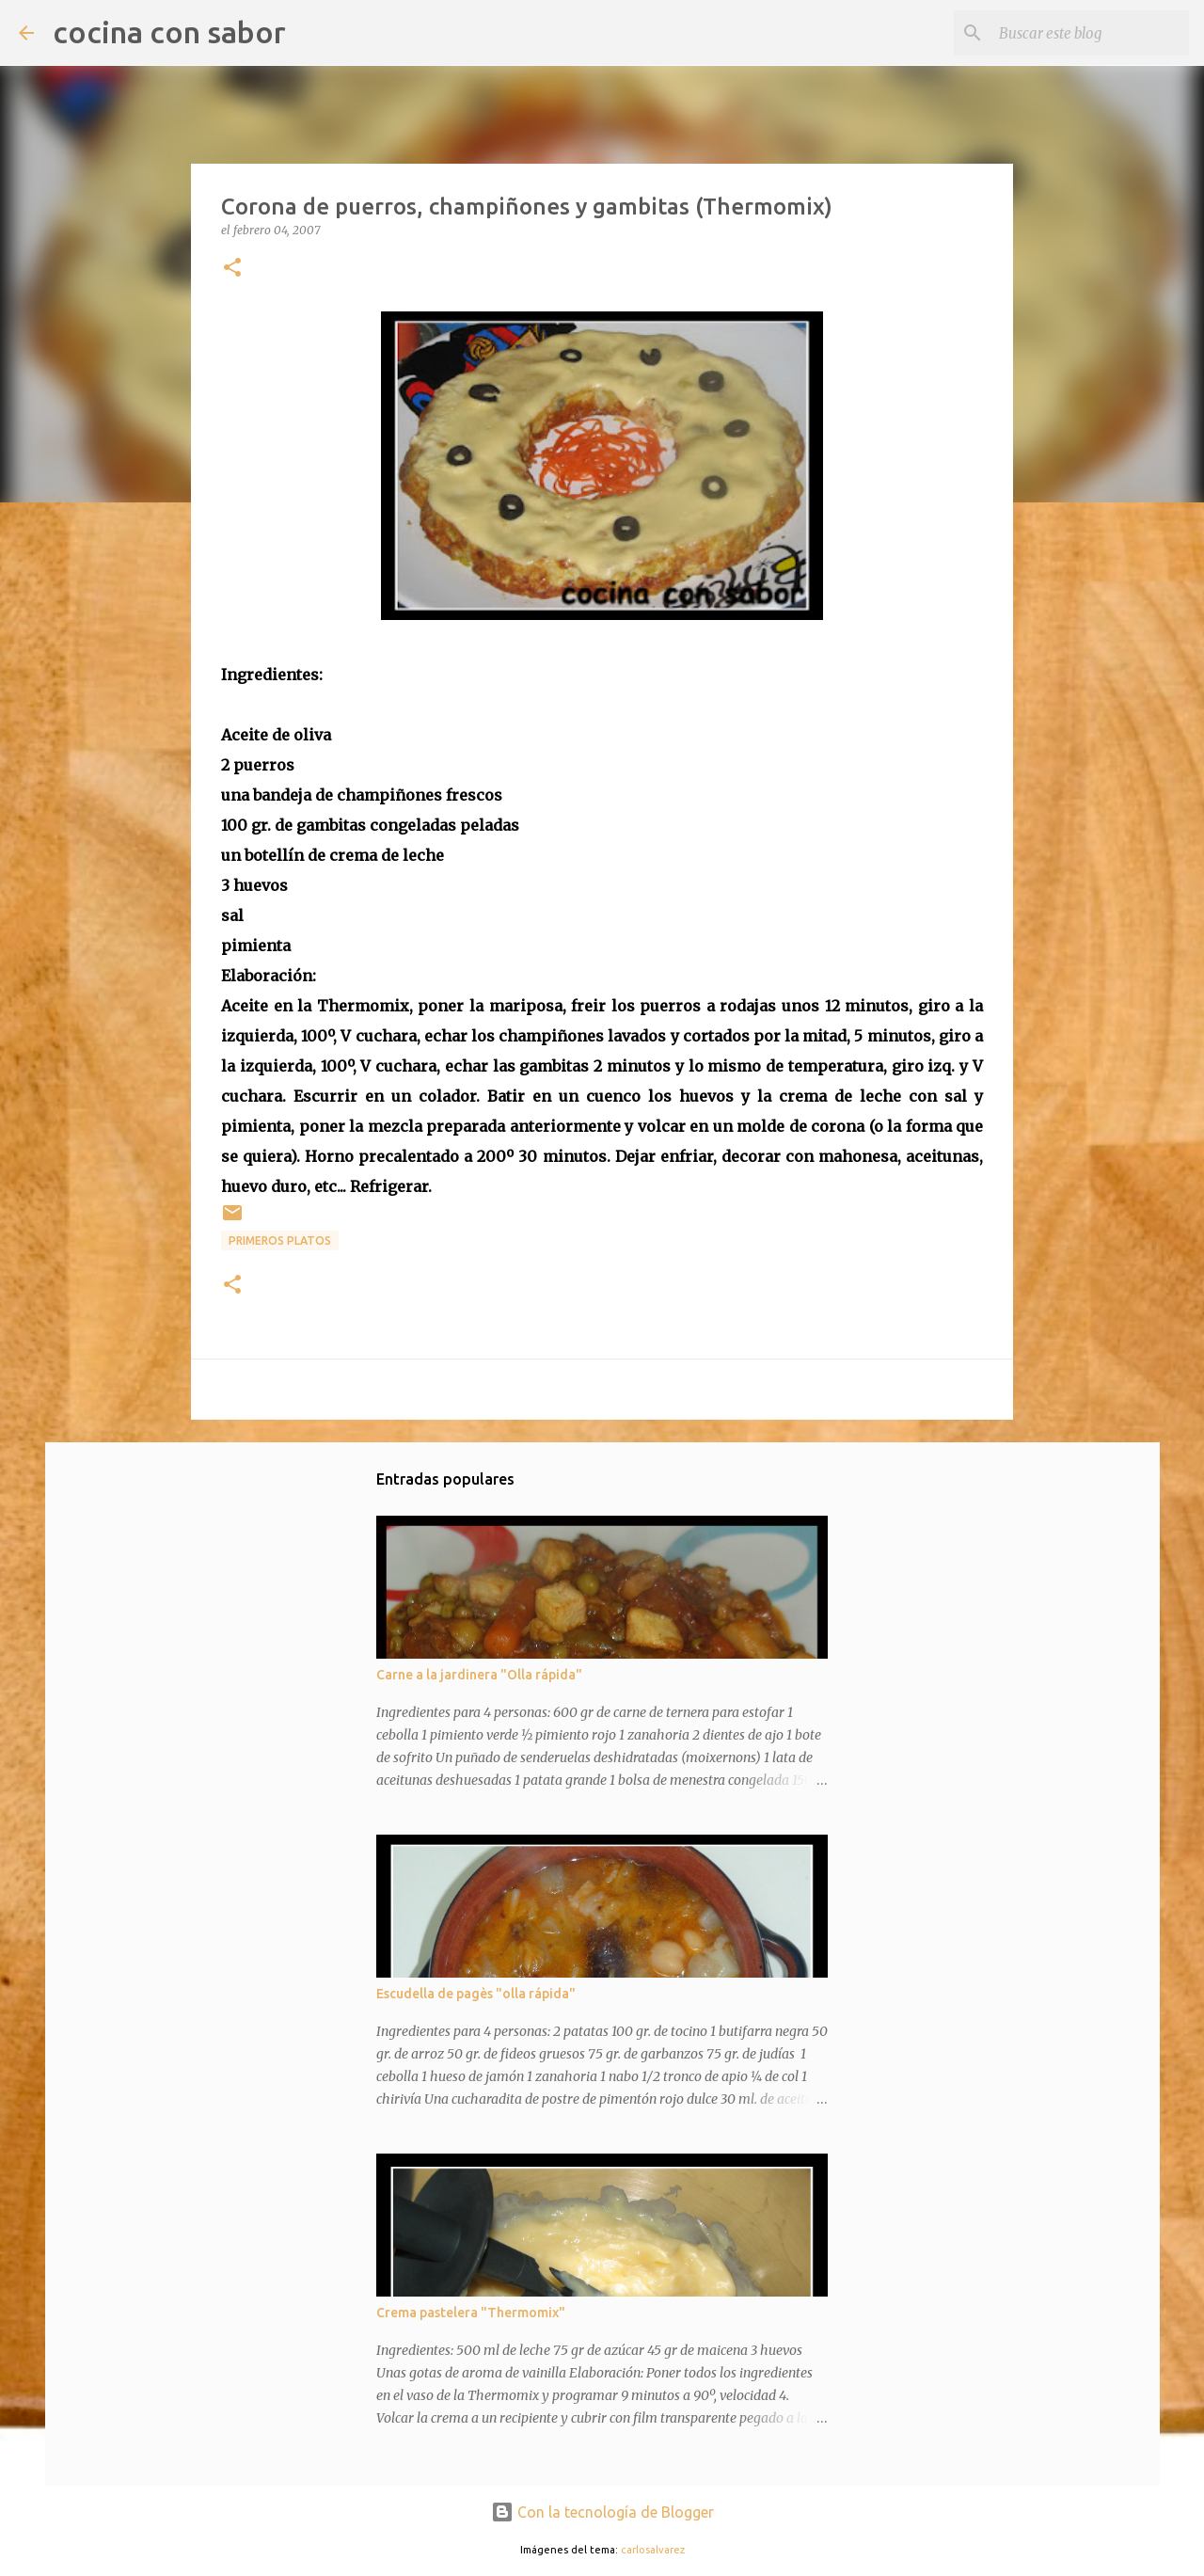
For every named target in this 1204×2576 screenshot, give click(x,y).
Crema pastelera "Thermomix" (470, 2312)
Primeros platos (280, 1240)
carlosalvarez (653, 2549)
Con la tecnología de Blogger (602, 2512)
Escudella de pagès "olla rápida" (476, 1993)
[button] (232, 268)
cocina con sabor (169, 32)
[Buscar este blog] (1090, 33)
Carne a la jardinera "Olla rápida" (479, 1674)
